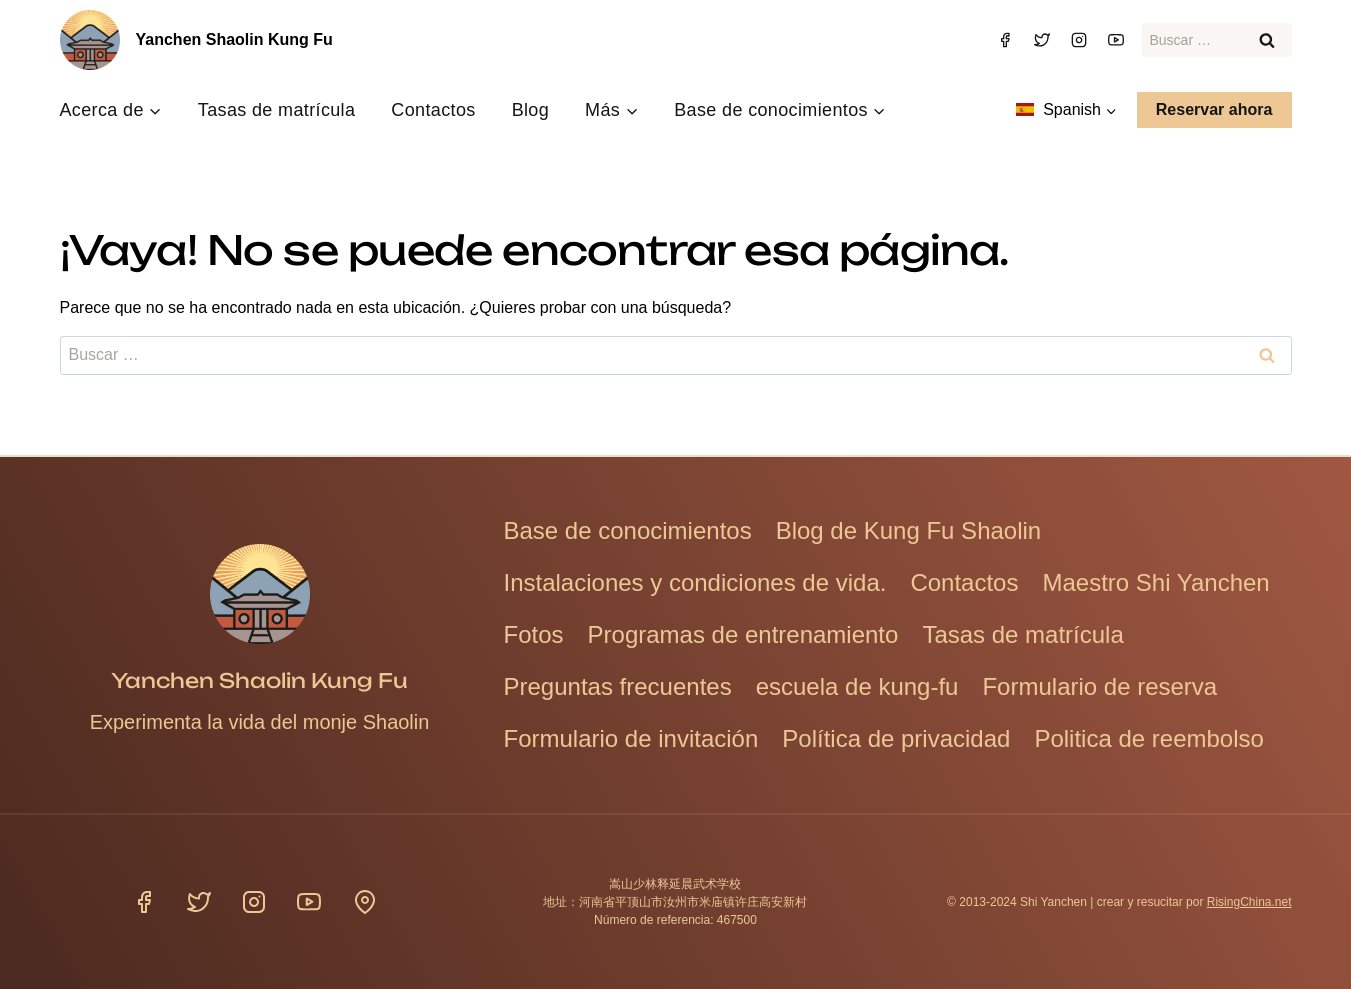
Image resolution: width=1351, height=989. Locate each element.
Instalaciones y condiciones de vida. (695, 582)
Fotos (534, 634)
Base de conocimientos (628, 530)
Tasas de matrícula (277, 110)
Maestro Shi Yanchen (1155, 582)
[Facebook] (1005, 40)
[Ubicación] (365, 902)
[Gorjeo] (1042, 40)
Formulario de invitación (631, 738)
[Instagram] (1079, 40)
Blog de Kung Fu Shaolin (909, 530)
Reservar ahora (1214, 109)
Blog (530, 110)
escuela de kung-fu (857, 686)
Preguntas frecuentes (618, 686)
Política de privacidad (896, 738)
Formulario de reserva (1099, 686)
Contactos (433, 110)
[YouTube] (1116, 40)
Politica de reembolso (1148, 738)
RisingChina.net (1249, 902)
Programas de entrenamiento (743, 634)
